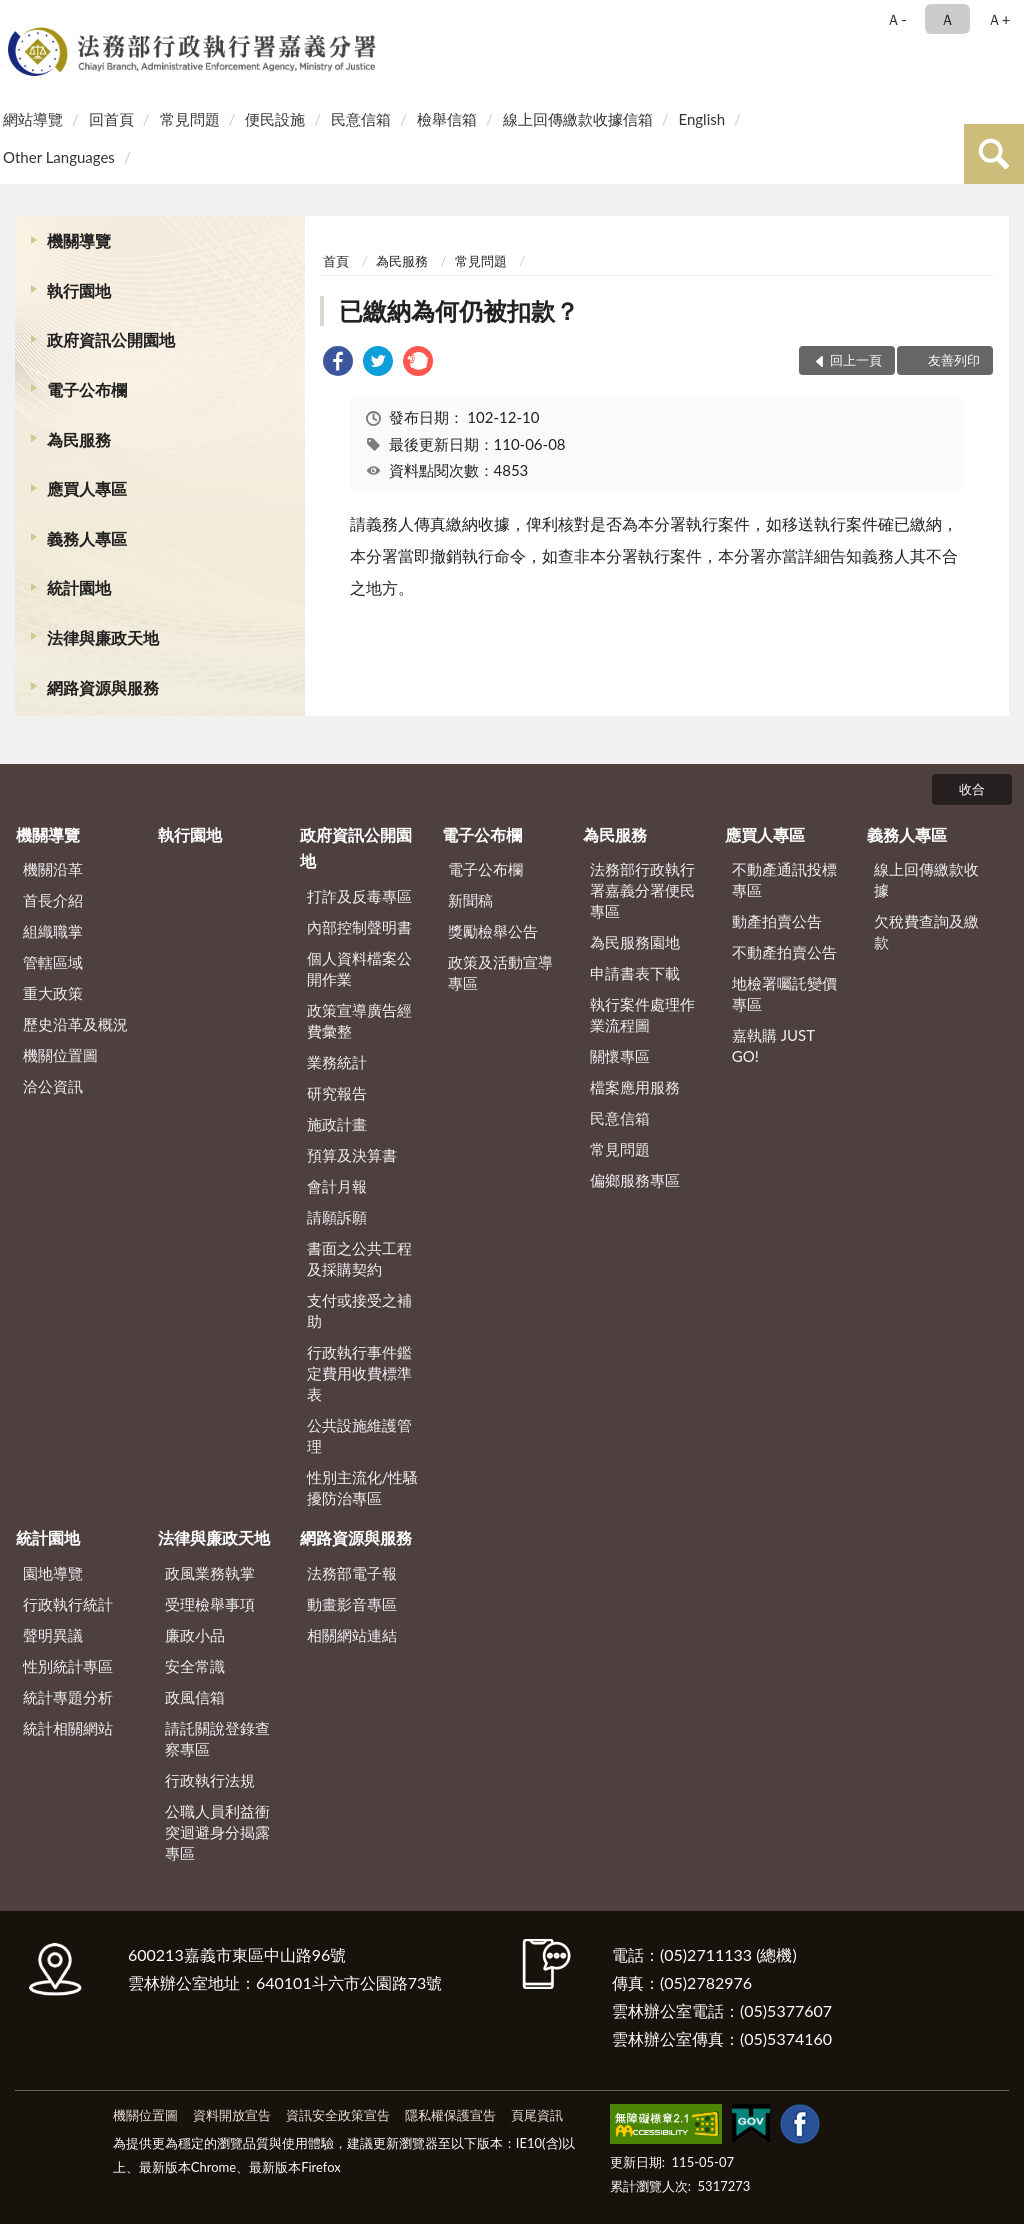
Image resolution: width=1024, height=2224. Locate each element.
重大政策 (53, 993)
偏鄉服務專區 (635, 1180)
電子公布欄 (87, 389)
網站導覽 (33, 119)
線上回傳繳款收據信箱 (578, 119)
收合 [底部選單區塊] (972, 789)
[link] (338, 363)
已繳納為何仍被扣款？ (459, 310)
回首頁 (111, 119)
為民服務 (79, 439)
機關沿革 (53, 869)
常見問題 (190, 119)
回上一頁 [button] (856, 360)
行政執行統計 (68, 1604)
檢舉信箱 (447, 119)
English (701, 119)
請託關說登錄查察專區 (217, 1738)
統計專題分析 (68, 1697)
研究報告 (337, 1093)
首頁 (336, 261)
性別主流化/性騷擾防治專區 (363, 1487)
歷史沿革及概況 (75, 1024)
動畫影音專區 (352, 1604)
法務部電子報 (352, 1573)
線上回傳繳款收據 (926, 879)
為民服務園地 (635, 942)
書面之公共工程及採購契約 (359, 1258)
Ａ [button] (947, 19)
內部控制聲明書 (359, 927)
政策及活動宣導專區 (500, 972)
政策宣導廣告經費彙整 (359, 1020)
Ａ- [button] (896, 19)
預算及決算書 (352, 1155)
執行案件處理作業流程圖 (642, 1014)
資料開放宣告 (232, 2115)
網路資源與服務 (103, 687)
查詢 (994, 154)
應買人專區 (87, 488)
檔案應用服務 (635, 1087)
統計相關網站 (68, 1728)
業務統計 (337, 1062)
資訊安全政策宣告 (338, 2115)
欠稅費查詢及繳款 (926, 931)
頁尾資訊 (537, 2115)
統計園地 (79, 587)
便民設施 (275, 119)
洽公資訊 (53, 1086)
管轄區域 (53, 962)
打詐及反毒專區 (359, 896)
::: (19, 17)
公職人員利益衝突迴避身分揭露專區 (217, 1832)
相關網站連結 (352, 1635)
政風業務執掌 (210, 1573)
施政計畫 (337, 1124)
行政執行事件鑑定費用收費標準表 (359, 1373)
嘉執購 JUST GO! (773, 1045)
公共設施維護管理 (359, 1435)
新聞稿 (470, 900)
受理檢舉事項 (210, 1604)
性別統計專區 (68, 1666)
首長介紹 (53, 900)
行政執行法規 (210, 1780)
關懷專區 (620, 1056)
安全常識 (195, 1666)
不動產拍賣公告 (784, 952)
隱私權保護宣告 (450, 2115)
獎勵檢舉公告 (493, 931)
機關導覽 (79, 240)
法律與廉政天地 (103, 637)
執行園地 (79, 290)
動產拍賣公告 (777, 921)
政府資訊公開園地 (111, 339)
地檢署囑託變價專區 (784, 993)
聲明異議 (53, 1635)
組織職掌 (53, 931)
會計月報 (337, 1186)
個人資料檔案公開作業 (359, 968)
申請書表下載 (635, 973)
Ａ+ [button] (999, 19)
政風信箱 (195, 1697)
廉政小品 (195, 1635)
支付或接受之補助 (359, 1310)
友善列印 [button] (954, 360)
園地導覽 (53, 1573)
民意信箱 (361, 119)
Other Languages (59, 157)
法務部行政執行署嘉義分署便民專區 (642, 890)
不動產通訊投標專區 (784, 879)
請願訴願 (337, 1217)
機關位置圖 (60, 1055)
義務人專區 (87, 538)
